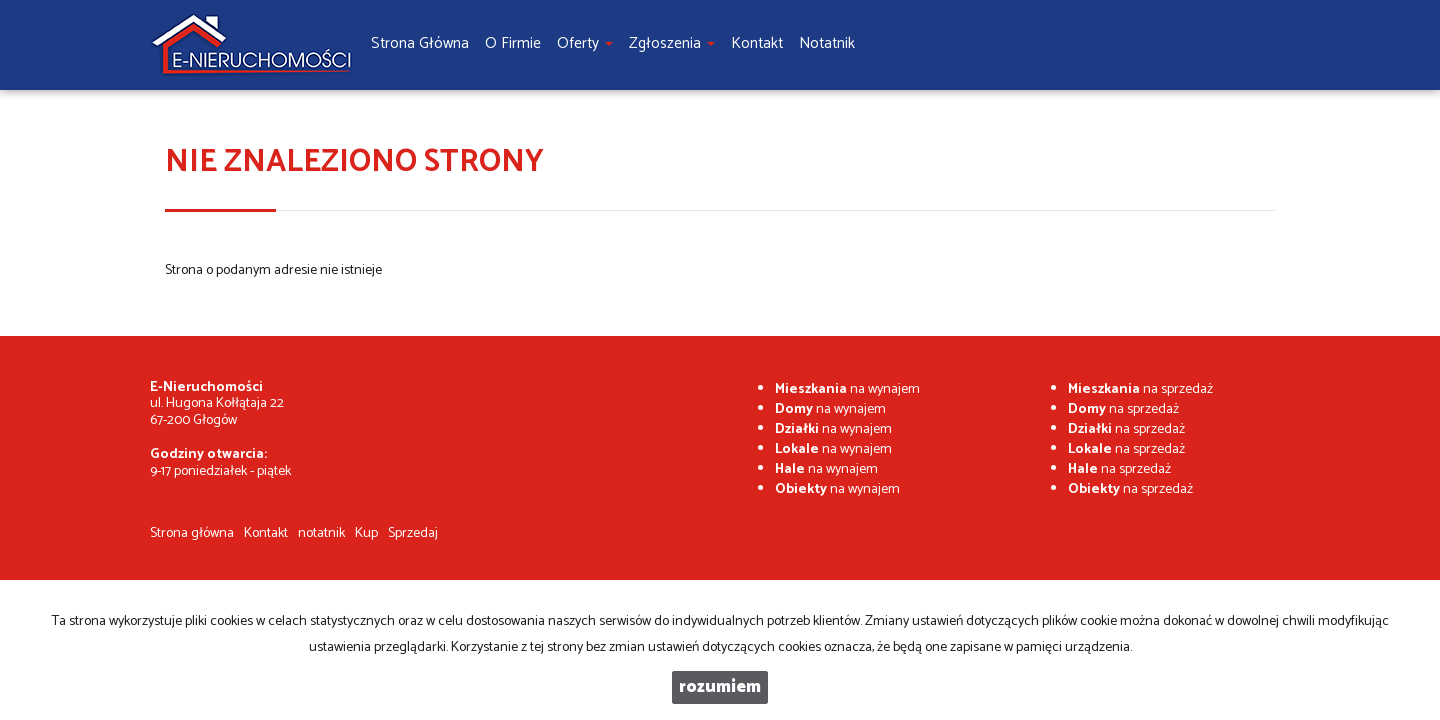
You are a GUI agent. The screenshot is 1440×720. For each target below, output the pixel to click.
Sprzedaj (413, 533)
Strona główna (192, 533)
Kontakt (266, 533)
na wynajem (847, 389)
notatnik (321, 533)
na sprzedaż (1140, 389)
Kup (366, 533)
